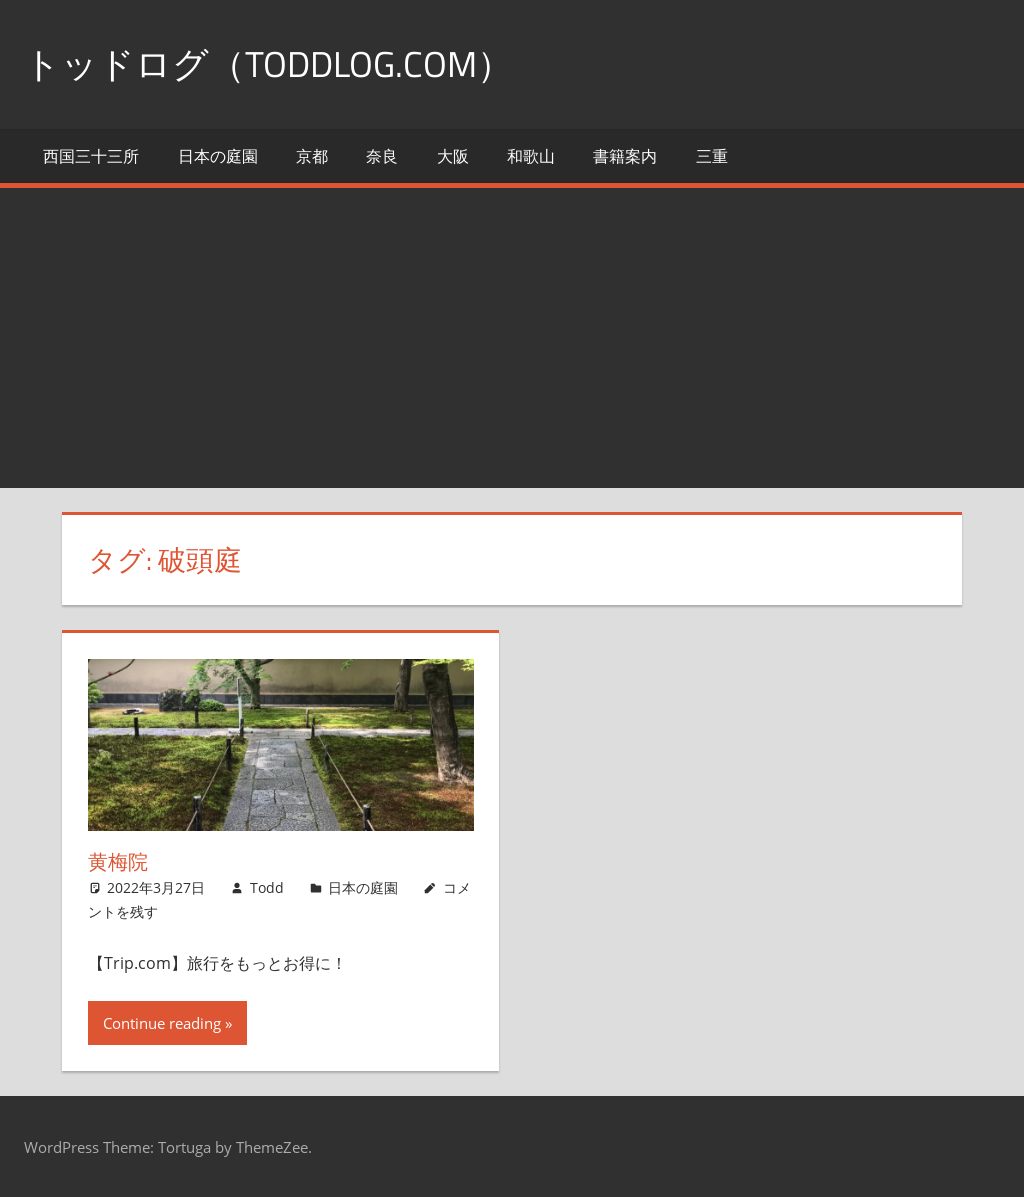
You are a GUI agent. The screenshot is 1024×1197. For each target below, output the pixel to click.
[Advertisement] (512, 338)
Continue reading (162, 1023)
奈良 (382, 156)
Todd (267, 887)
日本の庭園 (218, 156)
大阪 (453, 156)
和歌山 (531, 156)
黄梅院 (118, 861)
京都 (312, 156)
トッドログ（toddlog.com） (268, 63)
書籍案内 (625, 156)
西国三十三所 (91, 156)
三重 (712, 156)
